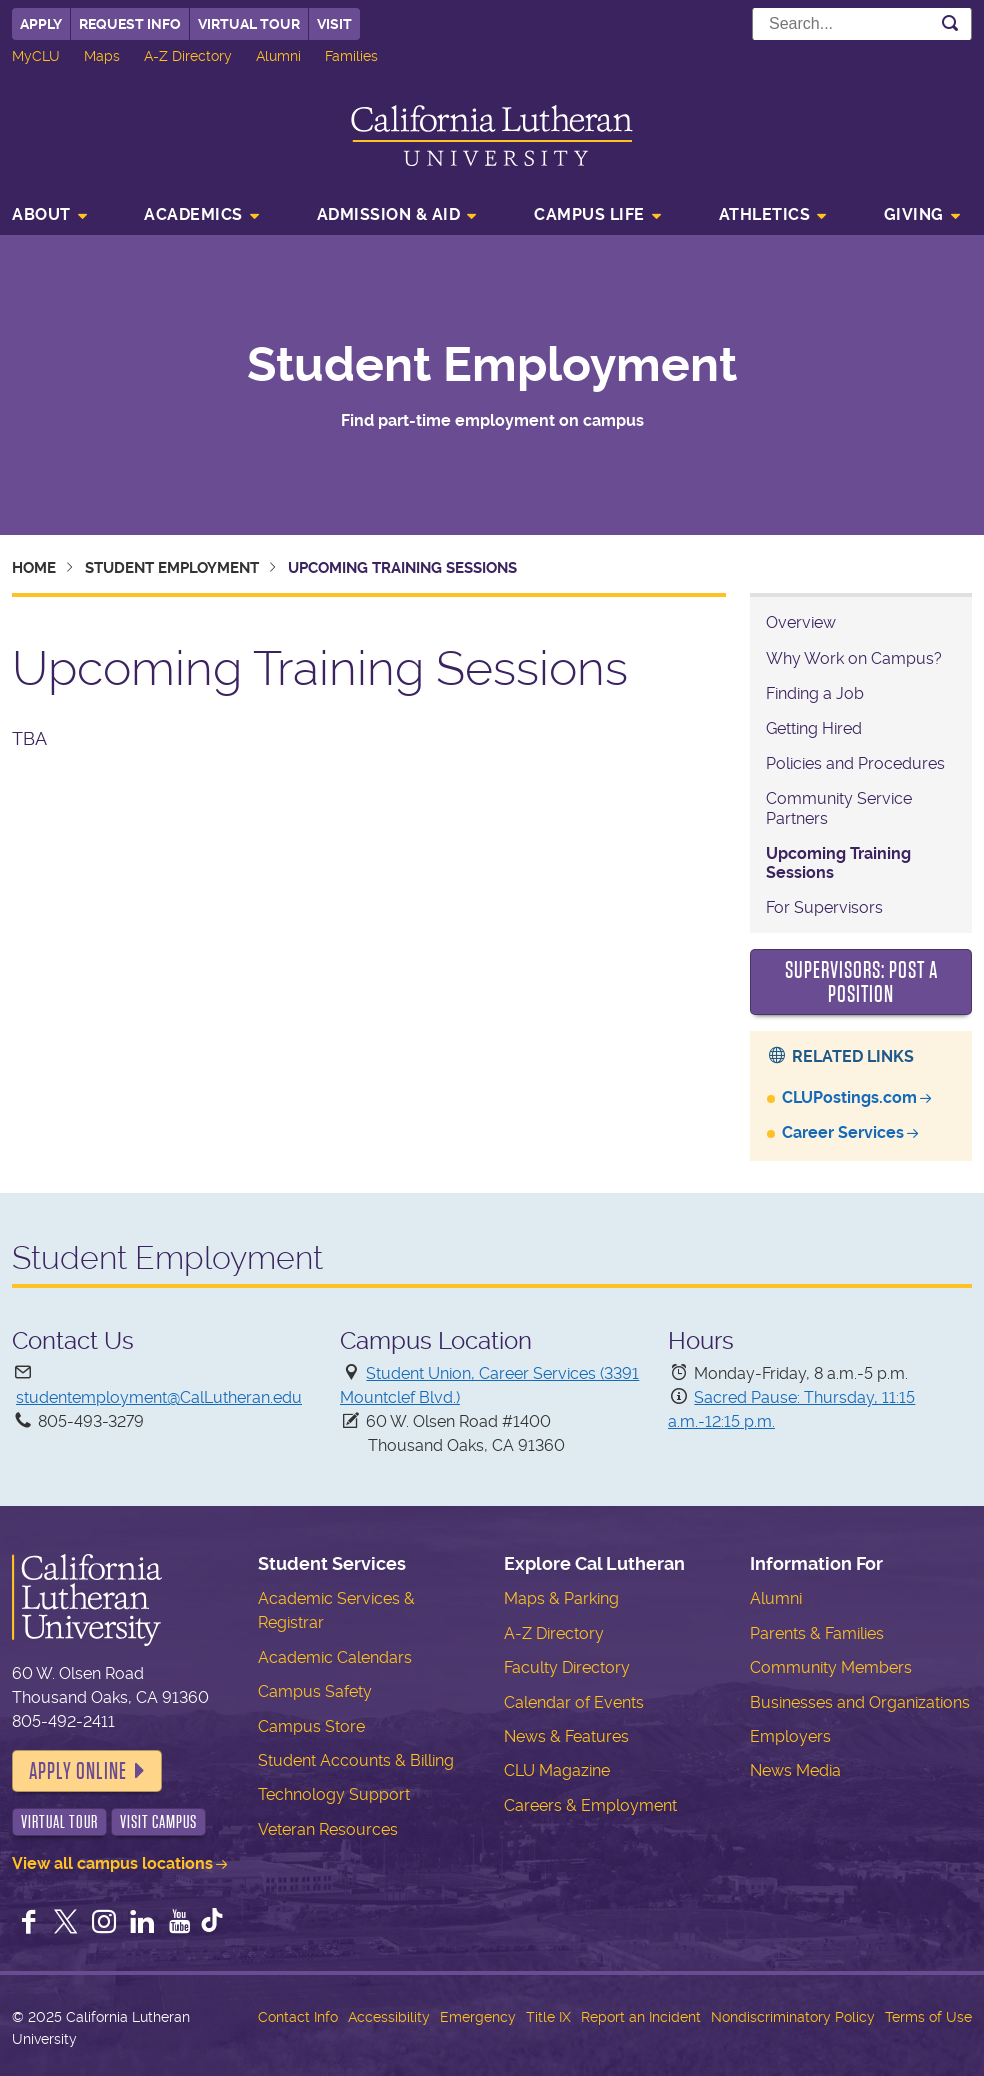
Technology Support (334, 1794)
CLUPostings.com (849, 1097)
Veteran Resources (328, 1829)
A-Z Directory (188, 56)
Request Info (130, 24)
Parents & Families (817, 1633)
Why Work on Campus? (854, 658)
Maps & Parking (561, 1598)
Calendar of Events (574, 1702)
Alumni (278, 56)
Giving (914, 214)
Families (351, 56)
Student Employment (492, 365)
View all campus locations (112, 1863)
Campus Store (311, 1726)
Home (34, 568)
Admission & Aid (389, 214)
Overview (801, 622)
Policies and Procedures (855, 763)
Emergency (478, 2017)
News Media (795, 1770)
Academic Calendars (335, 1657)
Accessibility (389, 2017)
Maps (102, 56)
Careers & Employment (590, 1805)
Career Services (843, 1132)
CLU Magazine (557, 1770)
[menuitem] (55, 217)
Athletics (765, 214)
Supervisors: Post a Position (861, 982)
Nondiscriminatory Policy (793, 2017)
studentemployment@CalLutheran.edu (159, 1397)
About (41, 214)
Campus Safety (315, 1691)
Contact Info (298, 2017)
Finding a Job (815, 693)
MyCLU (36, 56)
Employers (790, 1736)
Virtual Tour (249, 24)
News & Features (566, 1736)
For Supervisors (824, 907)
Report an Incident (641, 2017)
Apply (41, 24)
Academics (193, 214)
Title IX (548, 2017)
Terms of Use (928, 2017)
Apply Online (78, 1771)
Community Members (831, 1667)
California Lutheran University (492, 135)
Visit (334, 24)
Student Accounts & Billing (356, 1760)
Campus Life (589, 214)
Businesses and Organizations (860, 1702)
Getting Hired (814, 728)
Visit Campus (158, 1822)
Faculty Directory (567, 1667)
